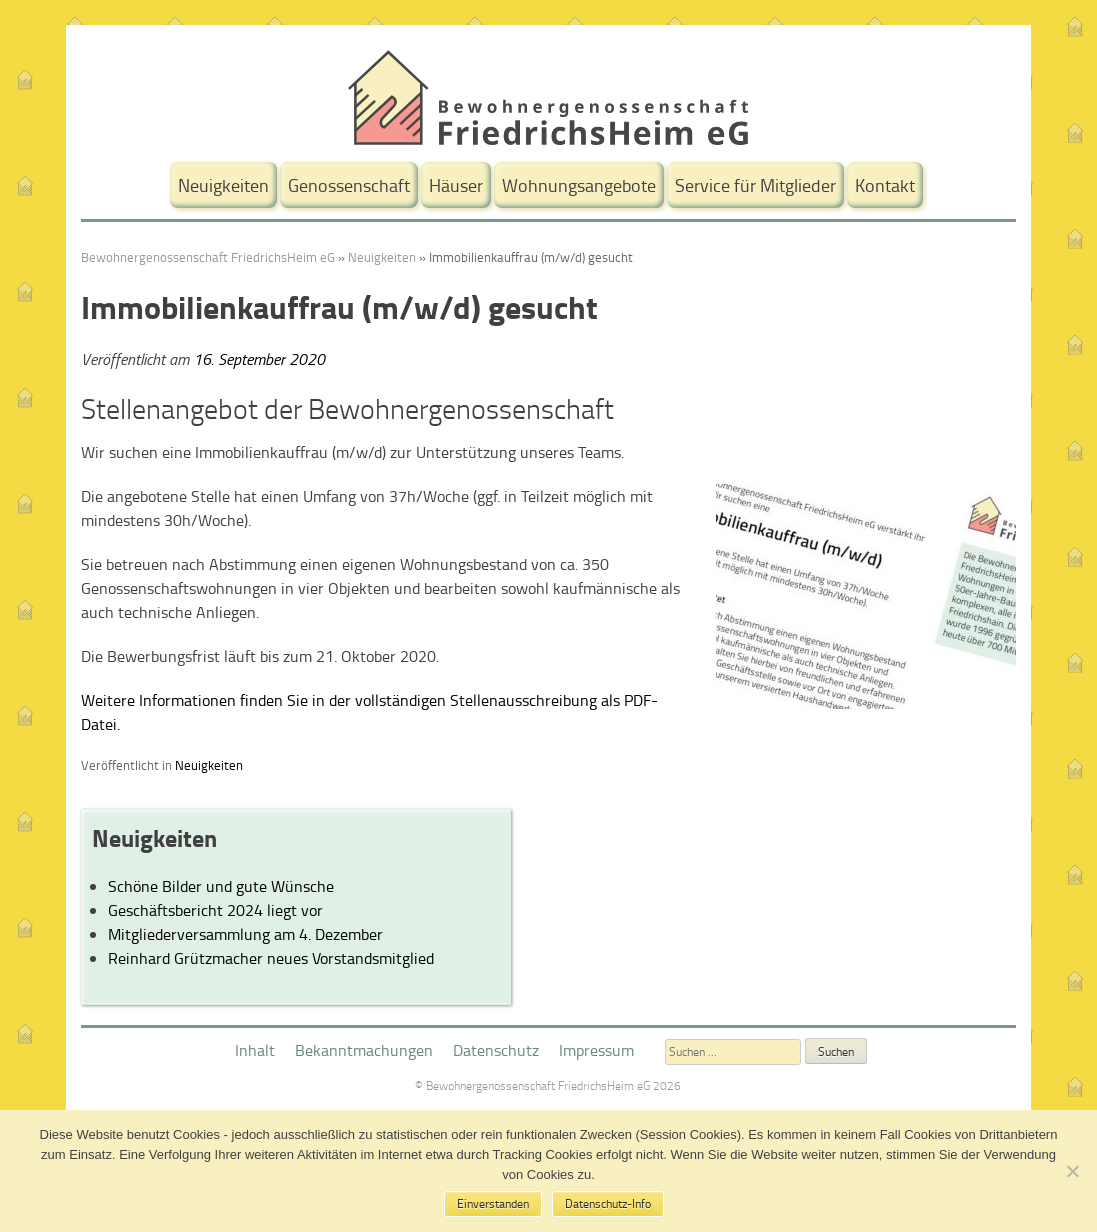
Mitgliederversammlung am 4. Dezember (245, 934)
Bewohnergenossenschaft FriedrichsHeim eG (208, 257)
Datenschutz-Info (608, 1203)
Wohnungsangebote (579, 185)
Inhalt (255, 1050)
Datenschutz (496, 1050)
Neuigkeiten (223, 185)
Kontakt (885, 185)
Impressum (596, 1050)
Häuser (456, 185)
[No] (1072, 1171)
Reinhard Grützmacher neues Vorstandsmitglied (271, 958)
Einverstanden (493, 1203)
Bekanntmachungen (364, 1050)
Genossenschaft (349, 185)
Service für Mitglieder (755, 185)
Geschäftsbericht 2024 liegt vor (215, 910)
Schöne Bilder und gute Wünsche (221, 886)
